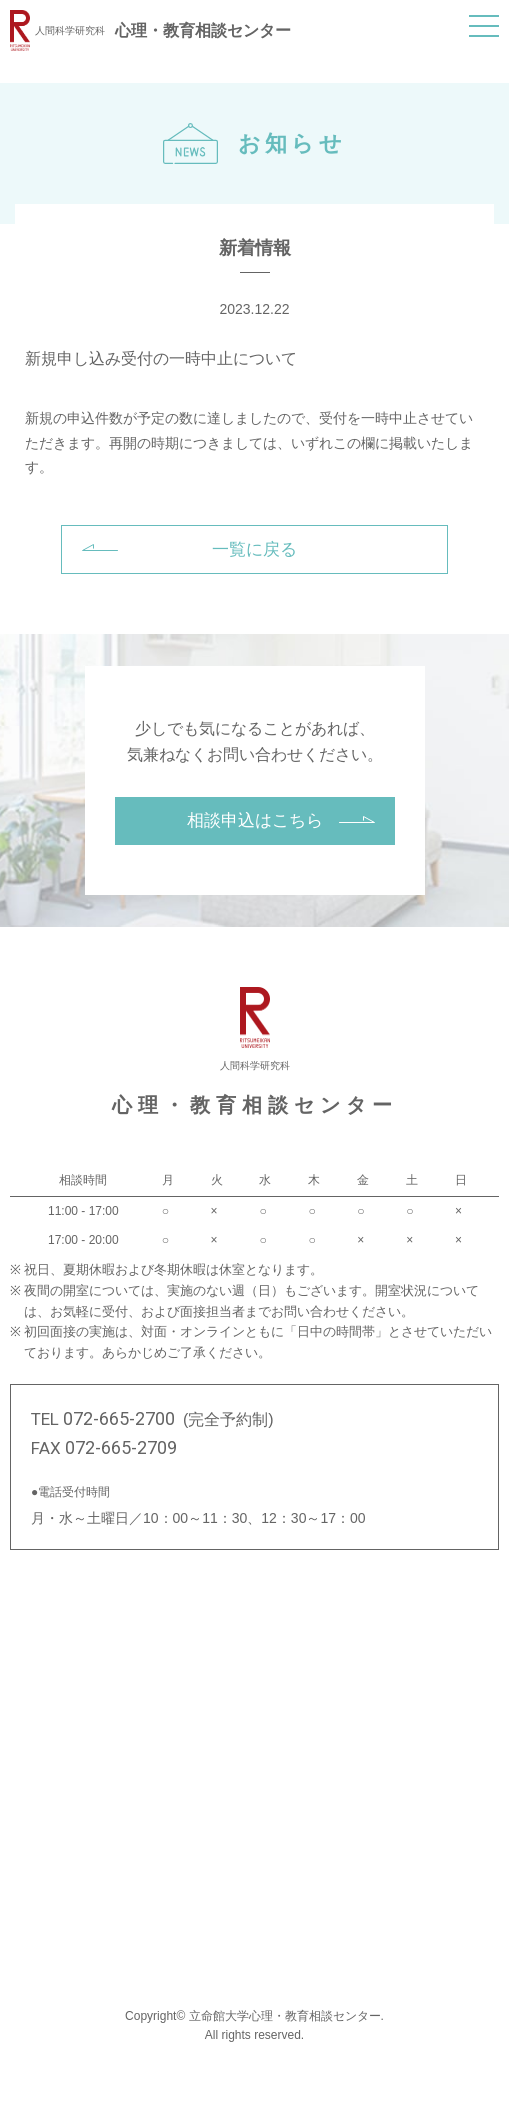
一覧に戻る (254, 549)
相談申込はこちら (255, 820)
